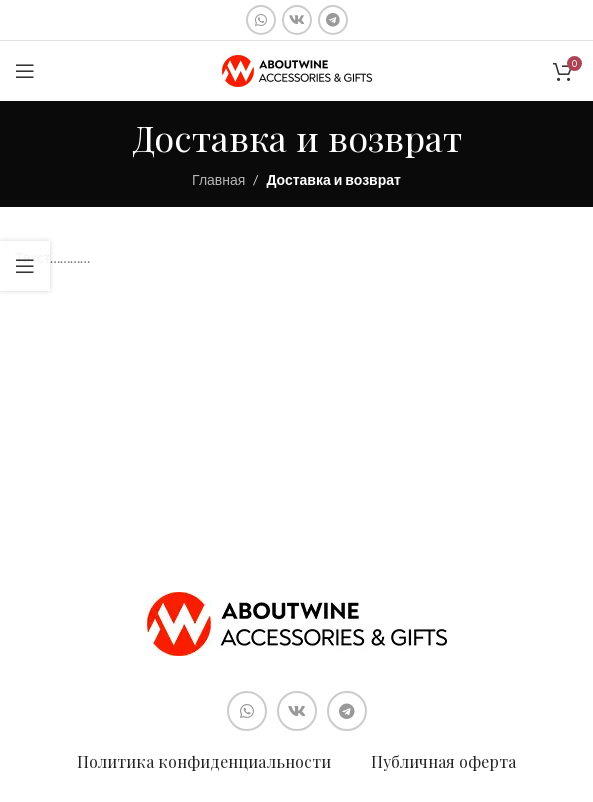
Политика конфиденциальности (204, 761)
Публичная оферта (443, 761)
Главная (218, 179)
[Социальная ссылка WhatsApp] (261, 20)
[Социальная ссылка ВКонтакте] (297, 20)
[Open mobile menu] (25, 71)
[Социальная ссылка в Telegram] (333, 20)
